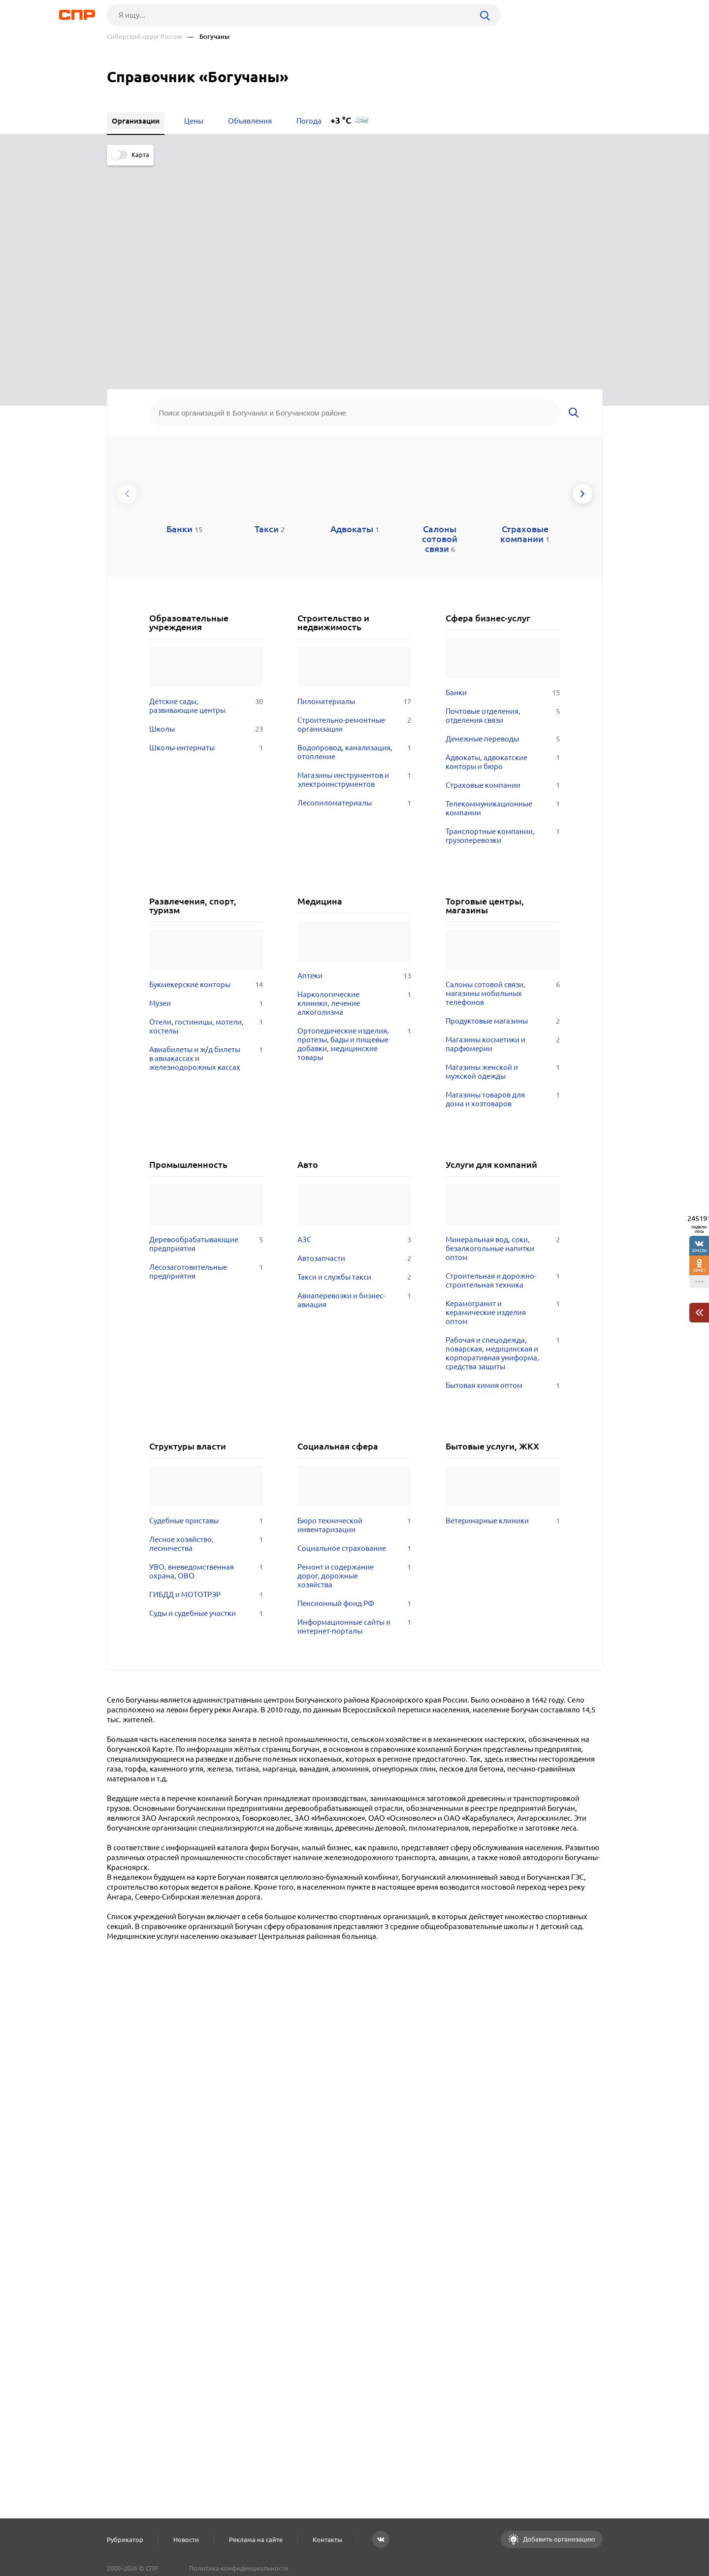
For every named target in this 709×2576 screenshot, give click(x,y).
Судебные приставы (206, 1301)
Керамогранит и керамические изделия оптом (502, 1093)
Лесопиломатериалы (354, 583)
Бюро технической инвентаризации (354, 1306)
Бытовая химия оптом (502, 1165)
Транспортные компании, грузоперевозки (502, 616)
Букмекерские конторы (206, 765)
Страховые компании (502, 565)
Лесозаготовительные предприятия (206, 1052)
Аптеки (354, 756)
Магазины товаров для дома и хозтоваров (502, 880)
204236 (699, 1250)
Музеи (206, 784)
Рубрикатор (125, 2540)
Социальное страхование (354, 1328)
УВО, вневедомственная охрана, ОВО (206, 1352)
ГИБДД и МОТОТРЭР (206, 1375)
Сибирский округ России (144, 36)
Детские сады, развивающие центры (206, 486)
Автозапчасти (354, 1038)
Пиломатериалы (354, 482)
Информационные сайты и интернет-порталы (354, 1407)
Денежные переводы (502, 519)
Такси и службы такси (354, 1057)
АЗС (354, 1020)
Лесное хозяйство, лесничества (206, 1324)
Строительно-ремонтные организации (354, 505)
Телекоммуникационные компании (502, 589)
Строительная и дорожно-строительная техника (502, 1061)
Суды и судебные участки (206, 1393)
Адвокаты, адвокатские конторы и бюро (502, 542)
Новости (186, 2540)
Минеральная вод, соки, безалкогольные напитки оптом (502, 1029)
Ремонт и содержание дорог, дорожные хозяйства (354, 1356)
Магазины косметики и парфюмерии (502, 825)
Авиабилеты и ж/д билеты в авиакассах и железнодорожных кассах (206, 839)
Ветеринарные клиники (502, 1301)
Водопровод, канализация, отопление (354, 533)
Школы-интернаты (206, 528)
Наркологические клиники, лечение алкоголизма (354, 784)
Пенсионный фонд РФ (354, 1384)
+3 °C (341, 120)
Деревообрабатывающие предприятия (206, 1024)
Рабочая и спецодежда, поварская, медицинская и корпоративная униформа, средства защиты (502, 1134)
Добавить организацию (558, 2539)
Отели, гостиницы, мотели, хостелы (206, 807)
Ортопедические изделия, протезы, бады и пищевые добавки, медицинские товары (354, 825)
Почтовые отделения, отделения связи (502, 496)
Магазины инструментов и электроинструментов (354, 560)
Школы (206, 509)
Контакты (327, 2540)
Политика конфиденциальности (239, 2568)
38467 (699, 1270)
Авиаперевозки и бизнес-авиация (354, 1081)
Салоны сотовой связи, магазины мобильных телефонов (502, 774)
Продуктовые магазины (502, 802)
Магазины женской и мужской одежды (502, 853)
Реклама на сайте (256, 2540)
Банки (502, 473)
